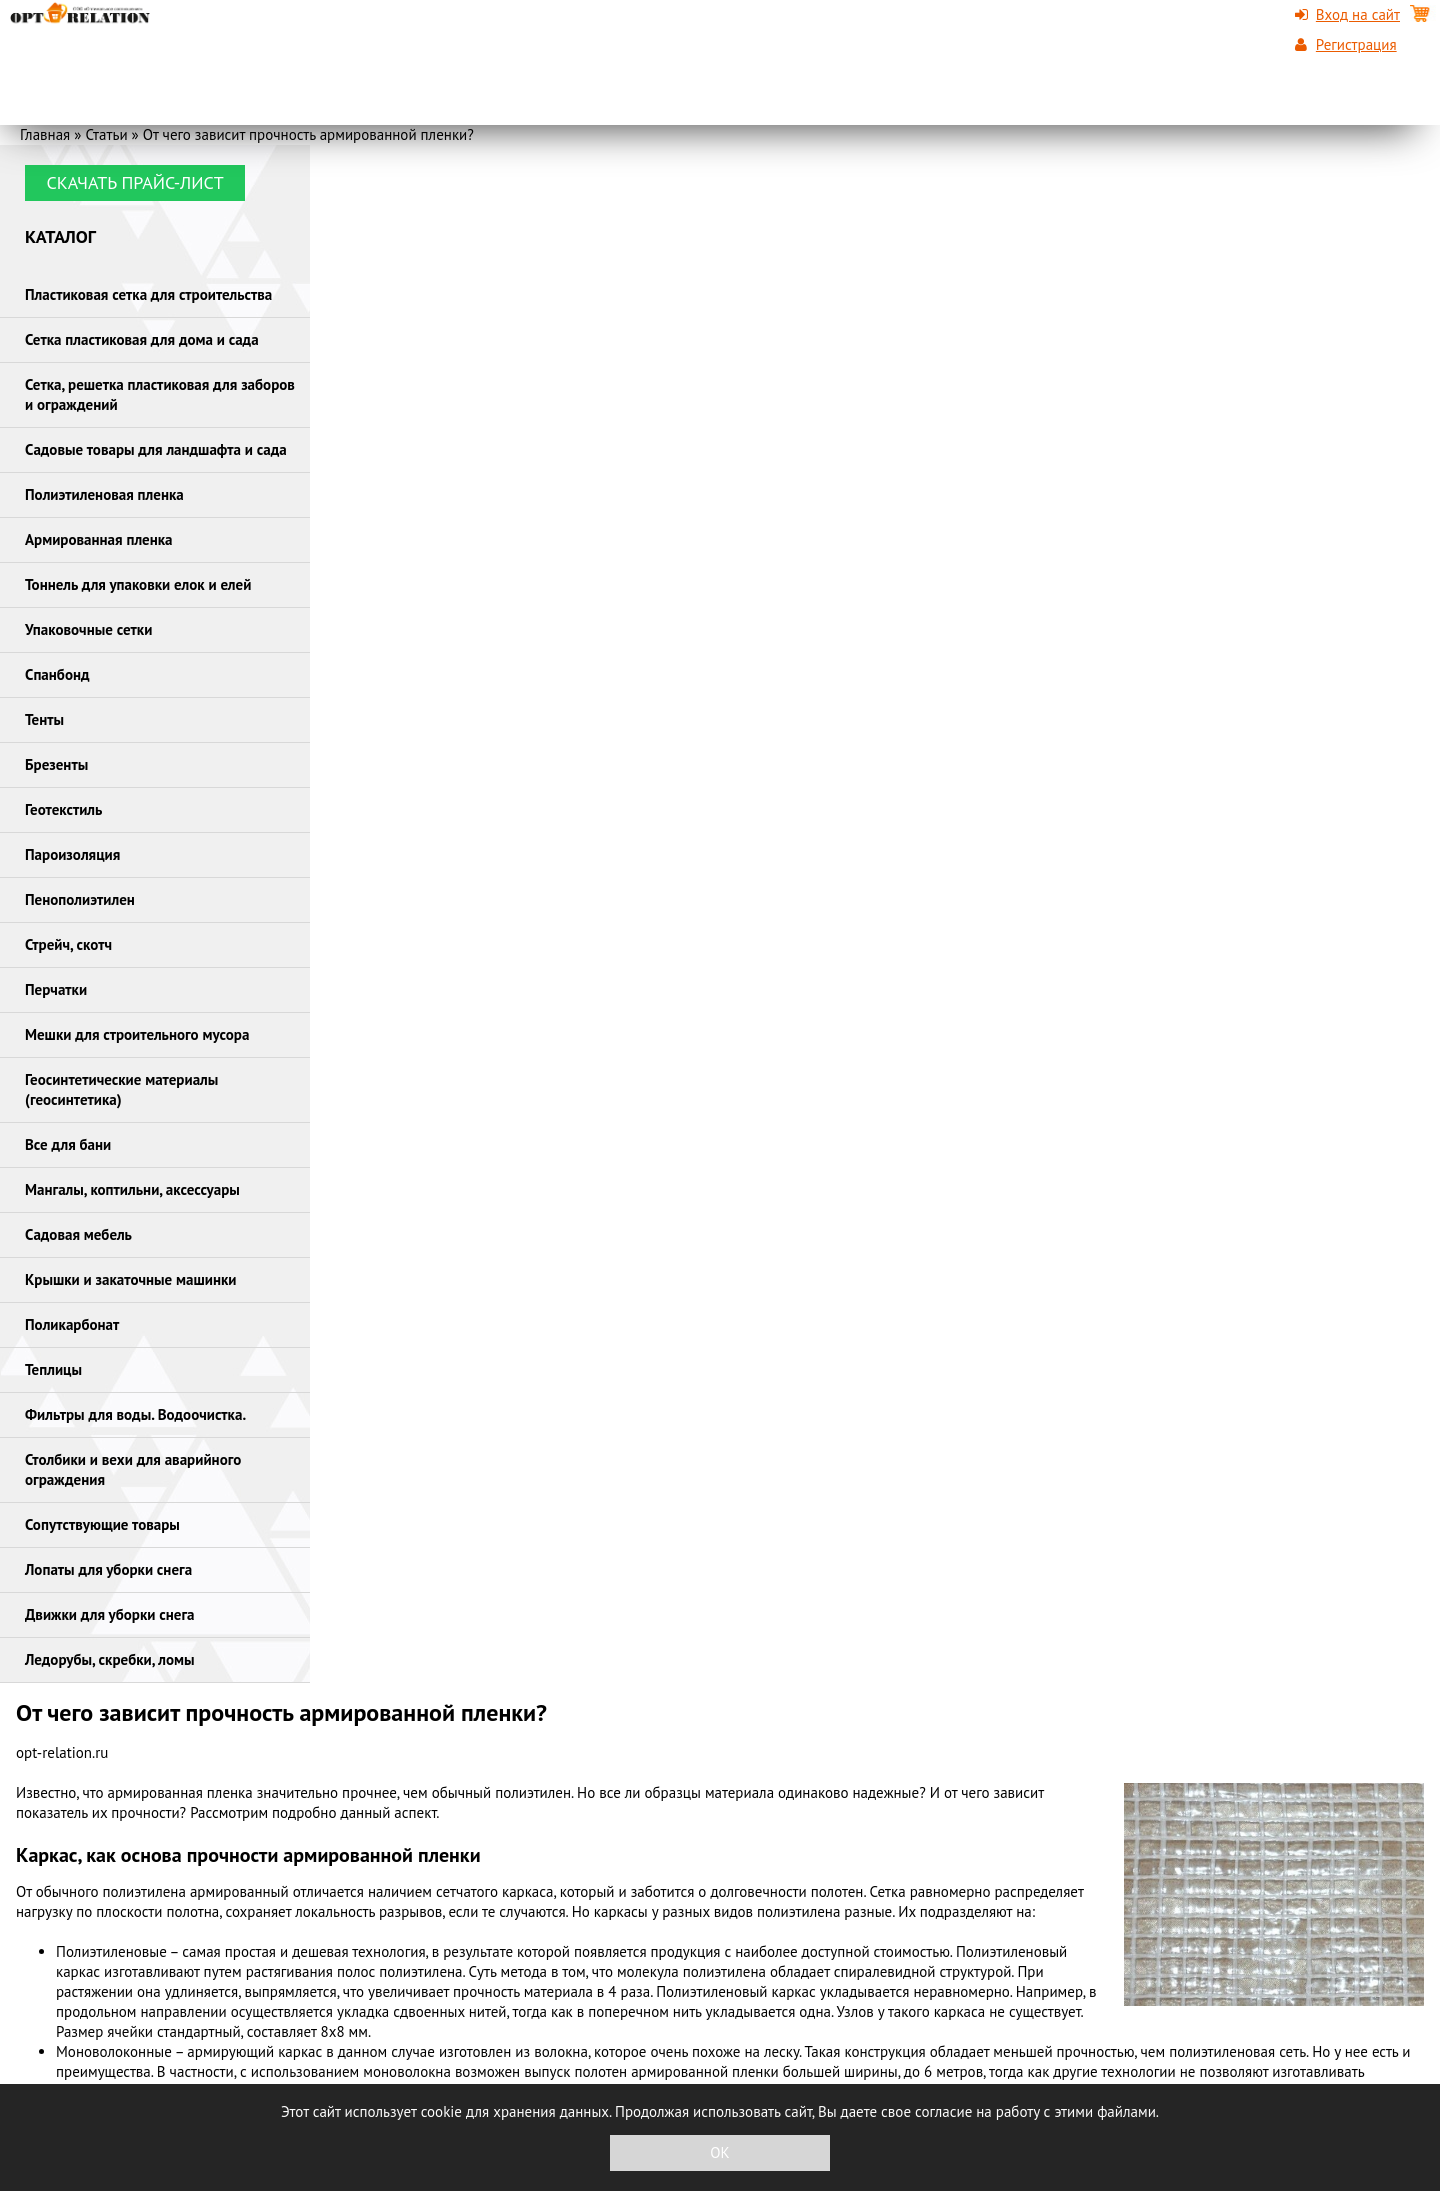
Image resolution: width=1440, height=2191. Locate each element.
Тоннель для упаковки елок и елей (138, 584)
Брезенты (56, 764)
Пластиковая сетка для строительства (148, 294)
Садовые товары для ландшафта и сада (156, 449)
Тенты (44, 719)
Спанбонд (57, 674)
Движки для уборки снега (110, 1614)
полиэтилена (144, 1891)
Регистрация (1356, 44)
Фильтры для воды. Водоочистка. (135, 1414)
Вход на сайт (1358, 14)
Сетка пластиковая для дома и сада (142, 339)
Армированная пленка (99, 539)
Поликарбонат (72, 1324)
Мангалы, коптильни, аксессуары (132, 1189)
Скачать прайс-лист (134, 182)
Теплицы (53, 1369)
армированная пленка (180, 1792)
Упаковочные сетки (88, 629)
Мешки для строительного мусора (137, 1034)
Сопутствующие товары (102, 1524)
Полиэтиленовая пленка (104, 494)
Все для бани (68, 1144)
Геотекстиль (63, 809)
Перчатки (56, 989)
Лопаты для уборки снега (108, 1569)
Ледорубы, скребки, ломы (110, 1659)
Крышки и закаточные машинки (131, 1279)
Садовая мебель (78, 1234)
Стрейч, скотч (68, 944)
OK (719, 2152)
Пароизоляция (72, 854)
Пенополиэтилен (80, 899)
